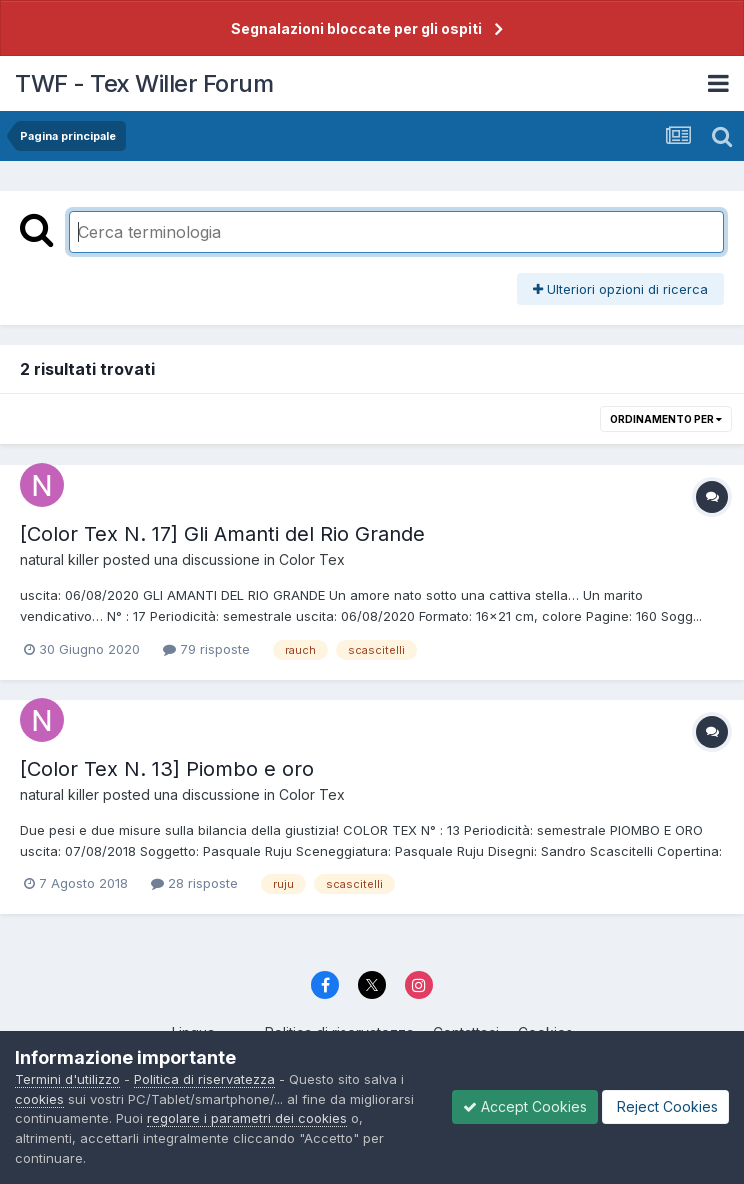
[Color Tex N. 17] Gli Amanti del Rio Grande (222, 534)
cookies (39, 1099)
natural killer (59, 559)
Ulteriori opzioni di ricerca (620, 289)
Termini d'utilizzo (67, 1079)
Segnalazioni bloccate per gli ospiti (356, 28)
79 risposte (206, 649)
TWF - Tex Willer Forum (144, 83)
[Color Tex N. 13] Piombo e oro (167, 769)
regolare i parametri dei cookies (247, 1118)
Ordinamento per (666, 419)
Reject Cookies (665, 1106)
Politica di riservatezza (204, 1079)
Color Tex (312, 559)
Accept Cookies (525, 1106)
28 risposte (194, 883)
